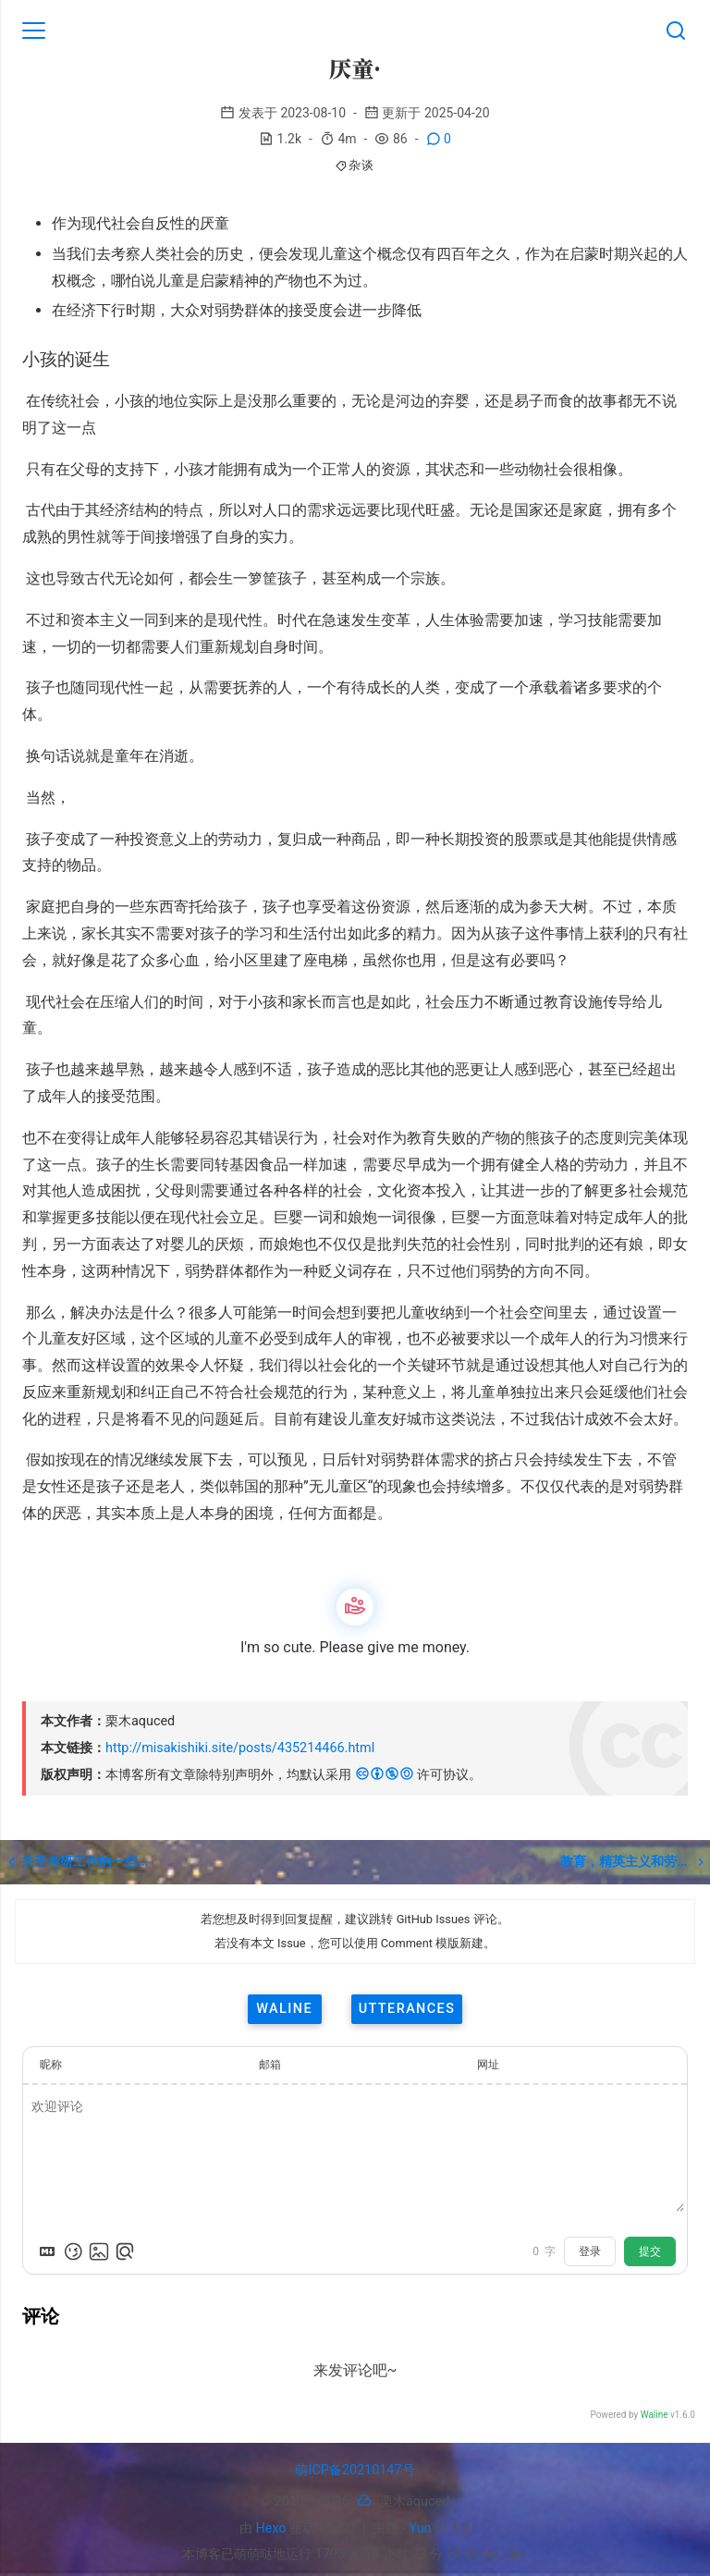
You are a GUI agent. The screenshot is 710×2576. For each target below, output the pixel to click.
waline (284, 2009)
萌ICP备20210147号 (354, 2470)
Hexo (271, 2528)
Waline (654, 2415)
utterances (407, 2009)
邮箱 (270, 2064)
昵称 (51, 2064)
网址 (488, 2064)
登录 (590, 2251)
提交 (650, 2251)
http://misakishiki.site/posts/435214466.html (239, 1748)
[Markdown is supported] (47, 2251)
